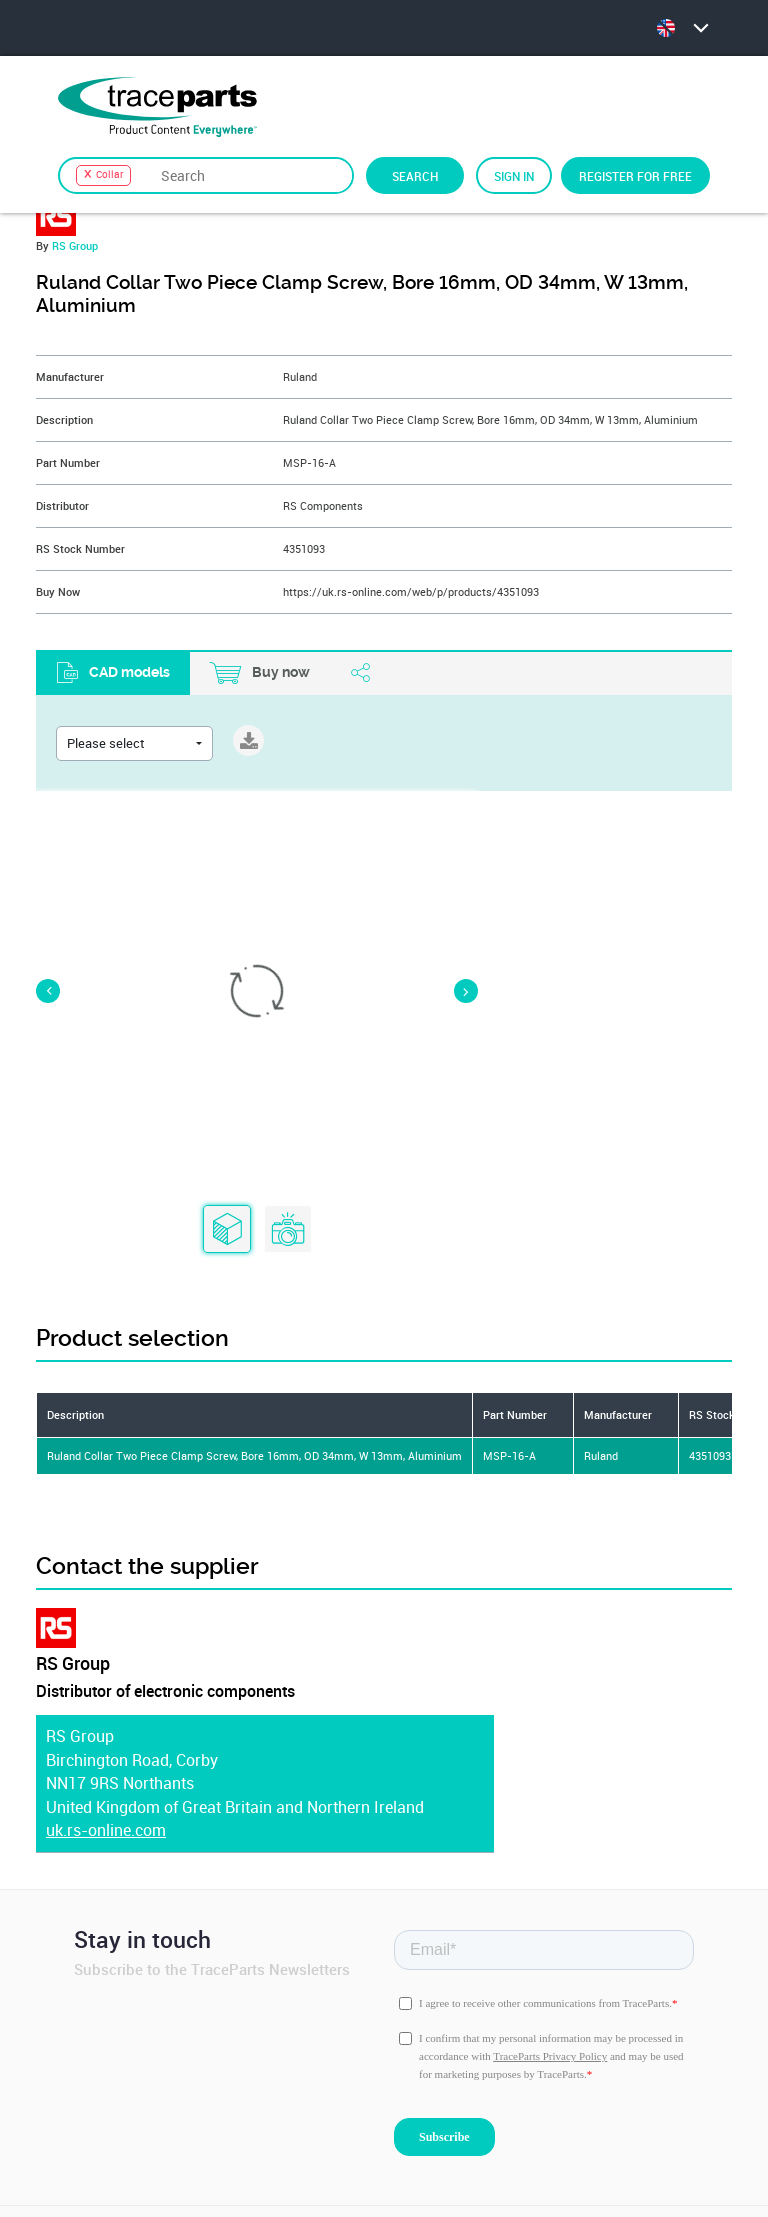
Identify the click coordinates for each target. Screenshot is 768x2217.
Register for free (635, 176)
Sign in (514, 176)
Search (415, 176)
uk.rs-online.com (106, 1785)
